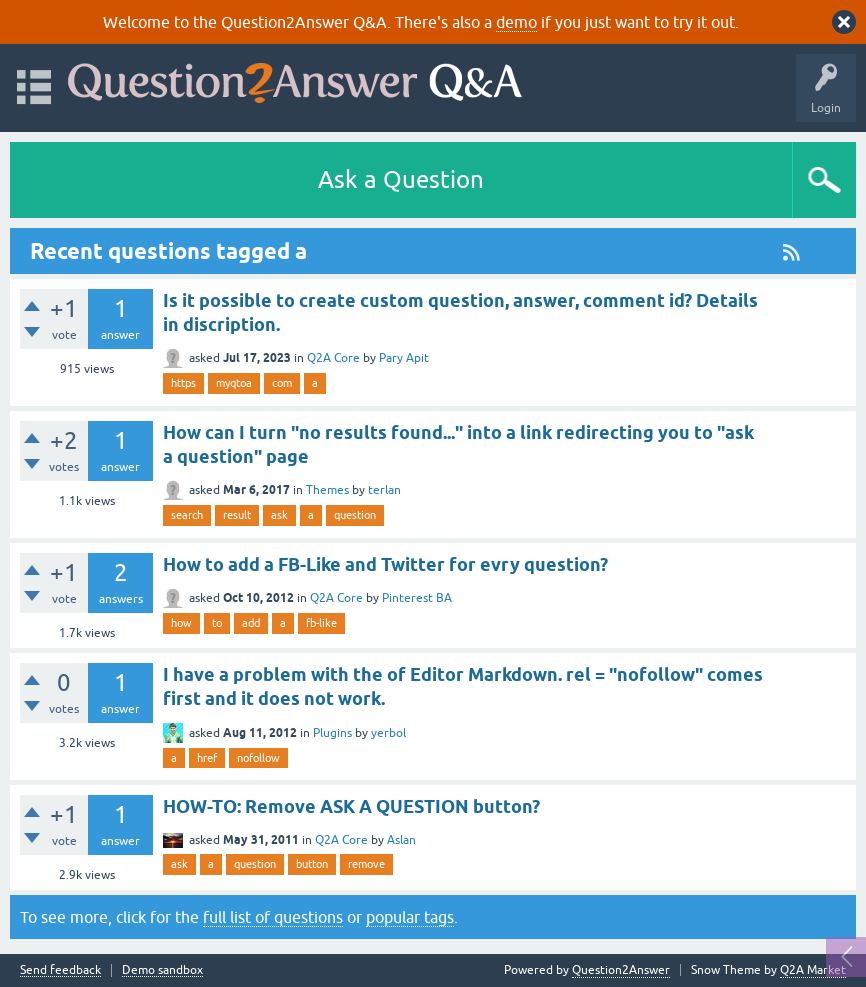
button (312, 864)
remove (366, 864)
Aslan (401, 840)
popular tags (410, 917)
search (187, 515)
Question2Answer (621, 970)
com (282, 383)
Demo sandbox (162, 970)
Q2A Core (333, 358)
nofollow (258, 758)
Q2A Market (813, 970)
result (237, 515)
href (207, 758)
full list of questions (273, 917)
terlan (384, 490)
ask (279, 515)
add (251, 623)
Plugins (332, 733)
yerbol (388, 733)
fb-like (321, 623)
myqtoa (234, 383)
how (181, 623)
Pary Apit (404, 358)
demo (516, 22)
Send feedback (60, 970)
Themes (327, 490)
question (355, 515)
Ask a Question (401, 179)
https (183, 383)
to (217, 623)
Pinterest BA (417, 598)
